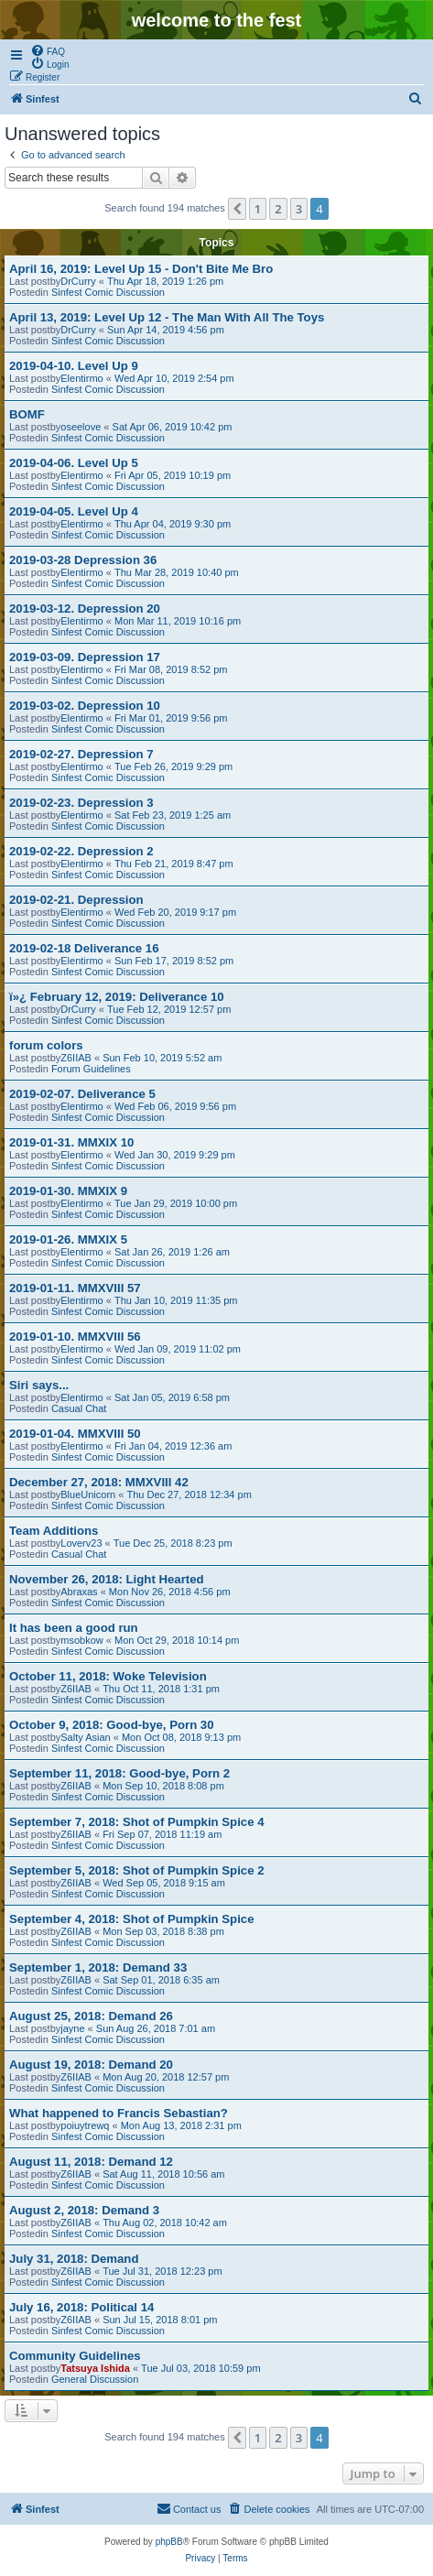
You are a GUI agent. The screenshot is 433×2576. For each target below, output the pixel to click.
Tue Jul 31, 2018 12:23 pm (162, 2271)
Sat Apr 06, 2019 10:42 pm (173, 426)
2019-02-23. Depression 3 (81, 803)
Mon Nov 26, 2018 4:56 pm (170, 1591)
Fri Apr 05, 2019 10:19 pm (172, 475)
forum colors (46, 1045)
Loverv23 (81, 1543)
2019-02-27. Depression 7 (81, 754)
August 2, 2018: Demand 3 (84, 2210)
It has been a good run (73, 1628)
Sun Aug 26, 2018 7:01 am (155, 2028)
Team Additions (53, 1531)
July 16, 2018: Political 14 (81, 2307)
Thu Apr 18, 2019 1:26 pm (165, 281)
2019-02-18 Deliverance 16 (84, 948)
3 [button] (299, 209)
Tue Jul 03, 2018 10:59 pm (200, 2368)
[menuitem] (47, 50)
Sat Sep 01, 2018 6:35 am (161, 1979)
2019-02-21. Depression (76, 900)
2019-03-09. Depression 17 (84, 657)
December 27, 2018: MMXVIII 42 (99, 1482)
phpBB (169, 2542)
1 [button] (257, 209)
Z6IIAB (76, 1057)
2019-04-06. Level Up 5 (73, 463)
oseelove (80, 426)
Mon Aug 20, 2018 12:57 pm (166, 2076)
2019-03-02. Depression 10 (84, 705)
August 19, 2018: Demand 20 (91, 2064)
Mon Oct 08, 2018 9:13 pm (181, 1737)
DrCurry (78, 281)
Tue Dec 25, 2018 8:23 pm (173, 1543)
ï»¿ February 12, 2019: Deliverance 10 (116, 997)
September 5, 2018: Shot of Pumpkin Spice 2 (136, 1870)
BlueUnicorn (87, 1494)
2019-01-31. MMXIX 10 (71, 1142)
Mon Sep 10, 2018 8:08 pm (163, 1785)
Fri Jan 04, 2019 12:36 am (173, 1445)
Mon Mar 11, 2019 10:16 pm (177, 620)
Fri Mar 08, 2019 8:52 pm (171, 669)
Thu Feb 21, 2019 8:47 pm (173, 863)
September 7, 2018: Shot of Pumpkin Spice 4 (136, 1822)
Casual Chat (79, 1408)
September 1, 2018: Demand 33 (98, 1967)
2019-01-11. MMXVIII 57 (75, 1288)
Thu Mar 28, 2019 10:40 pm (176, 572)
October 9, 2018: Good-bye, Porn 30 (111, 1725)
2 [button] (278, 209)
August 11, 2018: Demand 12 (91, 2161)
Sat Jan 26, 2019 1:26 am (172, 1251)
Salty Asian (85, 1737)
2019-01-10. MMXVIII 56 (75, 1336)
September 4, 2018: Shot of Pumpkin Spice (131, 1919)
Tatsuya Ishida (95, 2368)
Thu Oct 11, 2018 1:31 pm (161, 1688)
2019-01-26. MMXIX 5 (68, 1239)
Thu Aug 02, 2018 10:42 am (165, 2222)
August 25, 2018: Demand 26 (91, 2016)
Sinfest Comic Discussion (108, 292)
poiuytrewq (84, 2125)
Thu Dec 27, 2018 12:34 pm (188, 1494)
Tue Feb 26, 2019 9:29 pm (173, 766)
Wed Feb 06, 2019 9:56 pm (175, 1106)
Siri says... (39, 1385)
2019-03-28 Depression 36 (83, 560)
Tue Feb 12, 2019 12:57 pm (169, 1009)
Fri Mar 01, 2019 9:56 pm (171, 717)
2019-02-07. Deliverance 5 (82, 1094)
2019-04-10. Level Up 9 (73, 366)
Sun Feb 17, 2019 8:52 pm (173, 960)
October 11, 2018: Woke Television (108, 1676)
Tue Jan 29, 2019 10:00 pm (175, 1203)
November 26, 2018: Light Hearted (106, 1579)
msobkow (81, 1640)
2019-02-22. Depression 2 (81, 851)
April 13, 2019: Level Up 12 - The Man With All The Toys (166, 317)
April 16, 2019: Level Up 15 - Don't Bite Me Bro (141, 269)
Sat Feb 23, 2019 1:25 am (172, 815)
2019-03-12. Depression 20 (84, 608)
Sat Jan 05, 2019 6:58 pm (172, 1397)
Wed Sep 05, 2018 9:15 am (164, 1882)
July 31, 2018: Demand (73, 2259)
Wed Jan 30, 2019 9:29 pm (174, 1154)
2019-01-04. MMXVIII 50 (75, 1433)
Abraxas (78, 1591)
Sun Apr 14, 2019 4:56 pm (165, 329)
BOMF (27, 414)
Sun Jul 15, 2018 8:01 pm (160, 2319)
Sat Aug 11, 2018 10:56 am (163, 2173)
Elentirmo (81, 378)
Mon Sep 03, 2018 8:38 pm (163, 1931)
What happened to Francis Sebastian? (118, 2113)
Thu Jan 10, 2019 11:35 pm (176, 1300)
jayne (72, 2028)
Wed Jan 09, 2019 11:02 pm (177, 1348)
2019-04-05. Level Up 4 (73, 511)
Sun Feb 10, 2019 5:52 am (162, 1057)
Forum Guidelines (91, 1068)
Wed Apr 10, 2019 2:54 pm (174, 378)
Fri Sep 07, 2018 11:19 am (162, 1834)
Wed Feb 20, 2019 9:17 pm (175, 912)
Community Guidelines (75, 2356)
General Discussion (94, 2379)
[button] (237, 209)
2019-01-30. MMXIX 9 (68, 1191)
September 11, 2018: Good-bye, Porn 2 (119, 1773)
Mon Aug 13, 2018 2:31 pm (181, 2125)
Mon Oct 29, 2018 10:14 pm (176, 1640)
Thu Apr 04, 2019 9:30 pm (172, 523)
